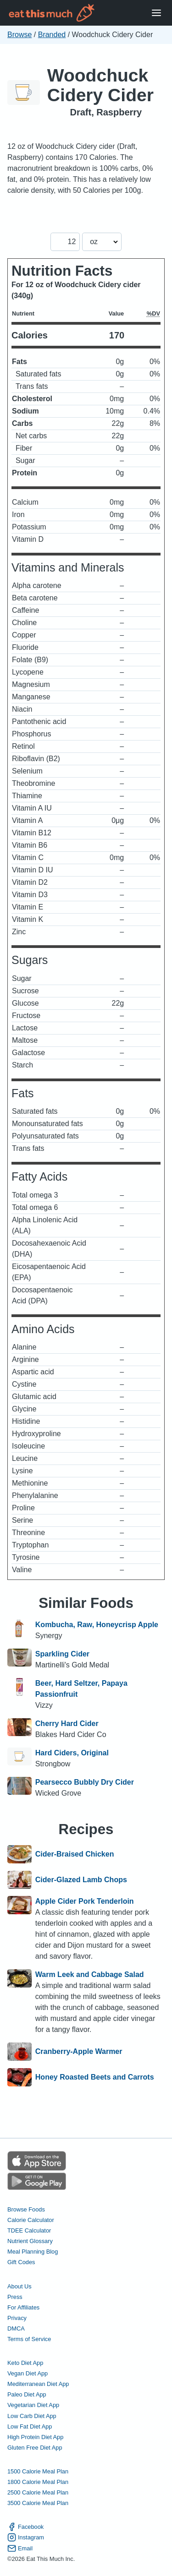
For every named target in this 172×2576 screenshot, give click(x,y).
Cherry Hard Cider (67, 1723)
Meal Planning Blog (32, 2251)
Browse (19, 34)
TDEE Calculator (29, 2230)
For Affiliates (23, 2307)
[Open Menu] (156, 13)
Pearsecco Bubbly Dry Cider (84, 1782)
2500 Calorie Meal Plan (37, 2492)
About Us (19, 2286)
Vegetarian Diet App (33, 2405)
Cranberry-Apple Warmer (78, 2051)
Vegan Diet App (27, 2373)
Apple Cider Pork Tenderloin (84, 1901)
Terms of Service (29, 2339)
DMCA (16, 2328)
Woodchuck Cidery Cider (100, 85)
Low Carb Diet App (31, 2416)
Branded (52, 34)
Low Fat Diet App (29, 2426)
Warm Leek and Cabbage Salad (89, 1974)
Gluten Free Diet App (34, 2447)
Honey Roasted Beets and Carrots (94, 2077)
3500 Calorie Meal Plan (37, 2503)
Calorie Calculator (30, 2220)
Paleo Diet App (26, 2394)
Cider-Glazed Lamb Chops (81, 1880)
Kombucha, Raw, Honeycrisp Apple (96, 1624)
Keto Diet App (25, 2362)
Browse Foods (26, 2209)
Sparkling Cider (62, 1654)
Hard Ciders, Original (72, 1753)
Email (20, 2548)
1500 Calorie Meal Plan (37, 2471)
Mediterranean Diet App (38, 2383)
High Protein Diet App (35, 2437)
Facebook (25, 2526)
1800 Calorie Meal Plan (37, 2481)
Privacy (17, 2318)
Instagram (25, 2537)
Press (14, 2296)
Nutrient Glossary (30, 2241)
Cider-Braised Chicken (74, 1854)
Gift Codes (21, 2262)
